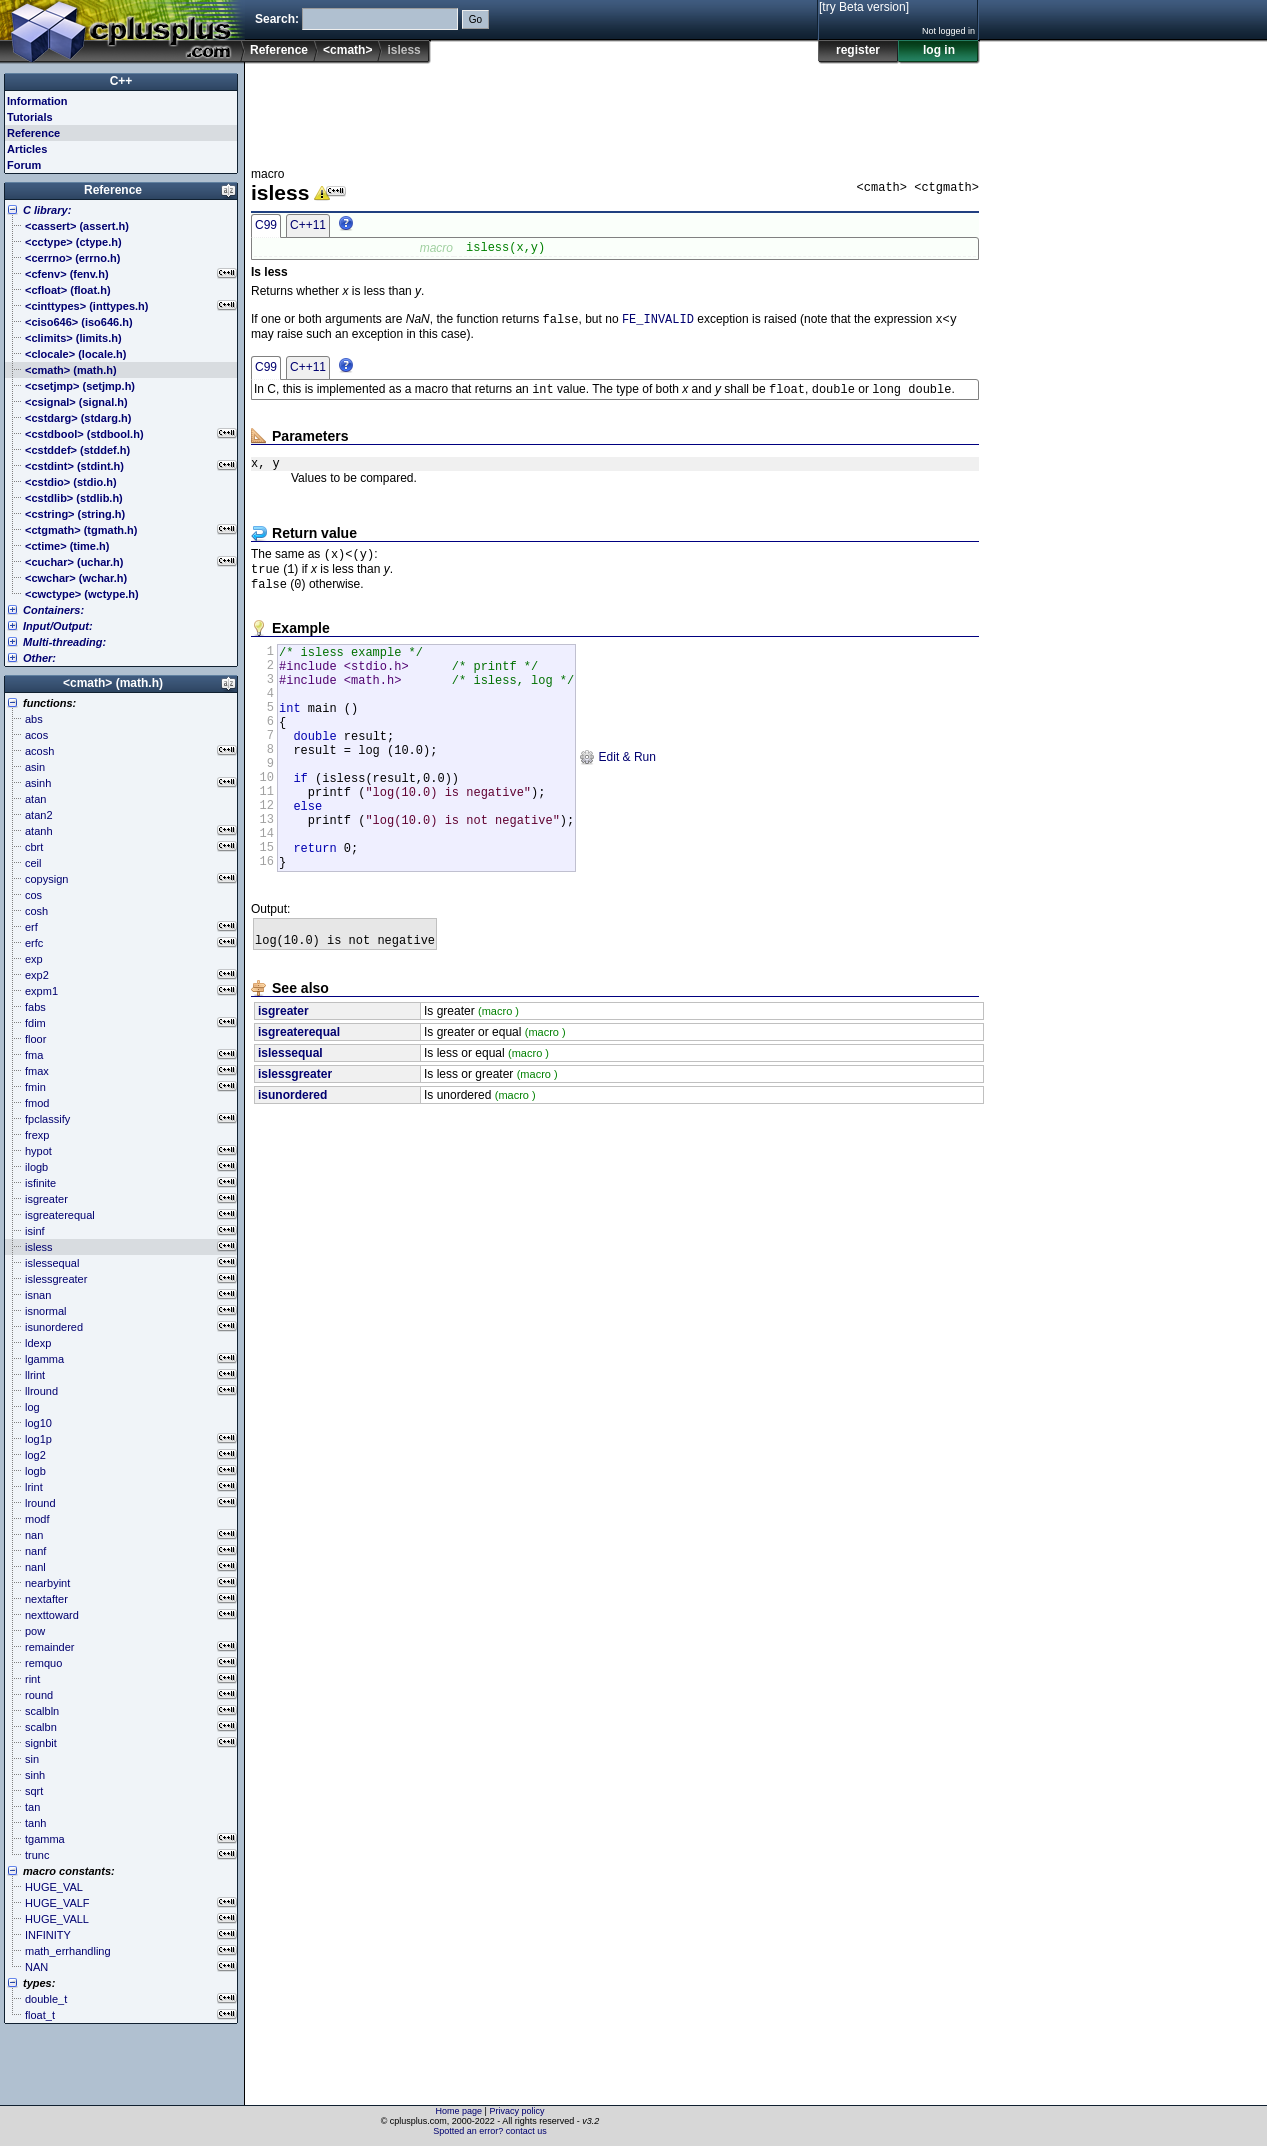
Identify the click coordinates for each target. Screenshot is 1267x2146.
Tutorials (30, 117)
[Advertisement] (615, 109)
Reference (279, 50)
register (858, 50)
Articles (27, 149)
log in (939, 50)
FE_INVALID (658, 323)
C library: (47, 210)
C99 (266, 225)
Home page (459, 2111)
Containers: (53, 610)
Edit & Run (617, 797)
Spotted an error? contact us (490, 2131)
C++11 (308, 225)
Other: (39, 658)
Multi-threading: (64, 642)
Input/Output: (58, 626)
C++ (121, 81)
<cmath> (347, 50)
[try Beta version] (864, 7)
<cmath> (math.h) (113, 683)
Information (37, 101)
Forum (24, 165)
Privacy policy (516, 2111)
